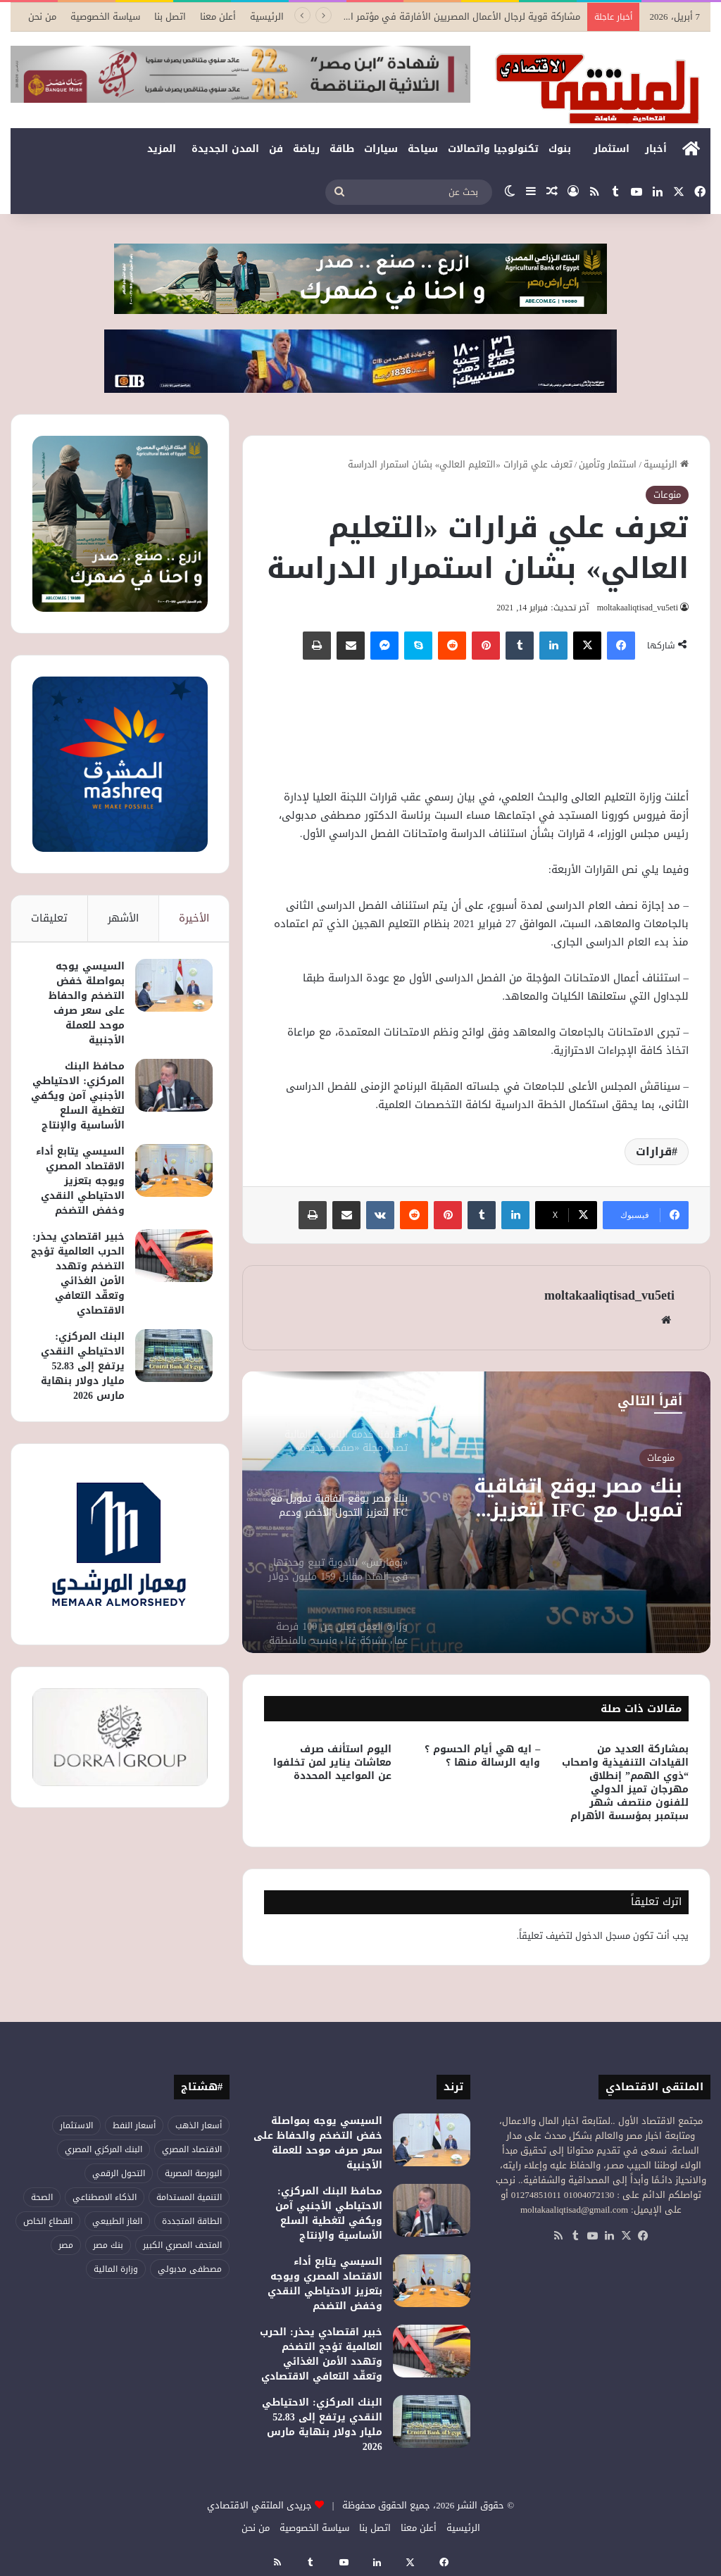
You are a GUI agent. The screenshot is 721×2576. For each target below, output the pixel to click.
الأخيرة (194, 918)
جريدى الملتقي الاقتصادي (259, 2505)
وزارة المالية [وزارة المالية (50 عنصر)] (116, 2269)
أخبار (656, 148)
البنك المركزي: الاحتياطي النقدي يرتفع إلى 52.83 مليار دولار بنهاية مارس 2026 (78, 1415)
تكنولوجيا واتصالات (493, 148)
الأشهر (123, 918)
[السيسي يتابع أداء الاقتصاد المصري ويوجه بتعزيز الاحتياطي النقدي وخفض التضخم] (169, 1190)
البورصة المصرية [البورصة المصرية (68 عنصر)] (193, 2173)
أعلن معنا (218, 16)
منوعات (667, 494)
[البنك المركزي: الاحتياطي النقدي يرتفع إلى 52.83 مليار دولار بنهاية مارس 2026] (169, 1404)
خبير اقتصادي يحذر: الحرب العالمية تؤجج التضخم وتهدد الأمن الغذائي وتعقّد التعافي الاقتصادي (85, 1315)
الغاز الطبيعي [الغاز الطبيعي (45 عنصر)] (117, 2221)
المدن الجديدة (225, 148)
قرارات (654, 1151)
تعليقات (49, 918)
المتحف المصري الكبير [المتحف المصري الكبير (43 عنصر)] (182, 2245)
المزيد (161, 148)
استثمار (611, 148)
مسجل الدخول (602, 1935)
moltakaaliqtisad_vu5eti (634, 607)
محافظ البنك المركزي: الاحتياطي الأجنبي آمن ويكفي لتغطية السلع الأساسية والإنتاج (77, 1108)
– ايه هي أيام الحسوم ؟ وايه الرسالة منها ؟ (482, 1756)
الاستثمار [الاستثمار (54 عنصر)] (76, 2125)
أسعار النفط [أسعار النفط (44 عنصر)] (134, 2125)
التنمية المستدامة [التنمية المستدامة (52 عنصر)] (189, 2197)
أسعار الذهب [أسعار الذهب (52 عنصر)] (198, 2125)
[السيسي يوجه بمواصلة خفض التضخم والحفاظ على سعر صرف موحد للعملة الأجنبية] (169, 990)
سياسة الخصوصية (105, 16)
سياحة (423, 148)
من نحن (42, 16)
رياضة (306, 148)
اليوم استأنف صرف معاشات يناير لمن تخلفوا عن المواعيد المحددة (332, 1762)
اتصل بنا (170, 16)
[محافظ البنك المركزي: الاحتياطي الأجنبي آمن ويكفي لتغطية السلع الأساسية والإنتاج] (169, 1090)
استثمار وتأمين (608, 464)
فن (276, 148)
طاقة (342, 148)
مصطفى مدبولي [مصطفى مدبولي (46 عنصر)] (190, 2269)
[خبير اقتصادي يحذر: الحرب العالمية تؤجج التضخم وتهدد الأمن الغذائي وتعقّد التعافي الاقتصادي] (169, 1290)
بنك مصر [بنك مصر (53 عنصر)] (108, 2245)
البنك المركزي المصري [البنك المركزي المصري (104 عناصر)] (103, 2149)
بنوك (559, 148)
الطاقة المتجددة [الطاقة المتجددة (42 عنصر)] (192, 2221)
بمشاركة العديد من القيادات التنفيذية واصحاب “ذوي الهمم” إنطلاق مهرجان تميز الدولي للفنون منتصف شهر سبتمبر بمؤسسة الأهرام (625, 1783)
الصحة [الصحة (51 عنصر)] (42, 2197)
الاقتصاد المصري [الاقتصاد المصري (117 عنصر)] (192, 2149)
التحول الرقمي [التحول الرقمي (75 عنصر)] (118, 2173)
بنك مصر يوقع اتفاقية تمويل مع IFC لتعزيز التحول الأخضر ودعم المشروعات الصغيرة (571, 1499)
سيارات (381, 148)
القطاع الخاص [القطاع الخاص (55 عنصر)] (48, 2221)
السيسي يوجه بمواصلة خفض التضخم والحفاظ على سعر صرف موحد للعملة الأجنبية (82, 1008)
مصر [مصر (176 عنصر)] (65, 2245)
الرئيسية (267, 16)
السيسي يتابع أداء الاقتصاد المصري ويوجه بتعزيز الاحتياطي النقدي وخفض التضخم (81, 1208)
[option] (476, 1512)
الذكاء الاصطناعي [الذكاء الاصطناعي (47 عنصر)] (105, 2197)
